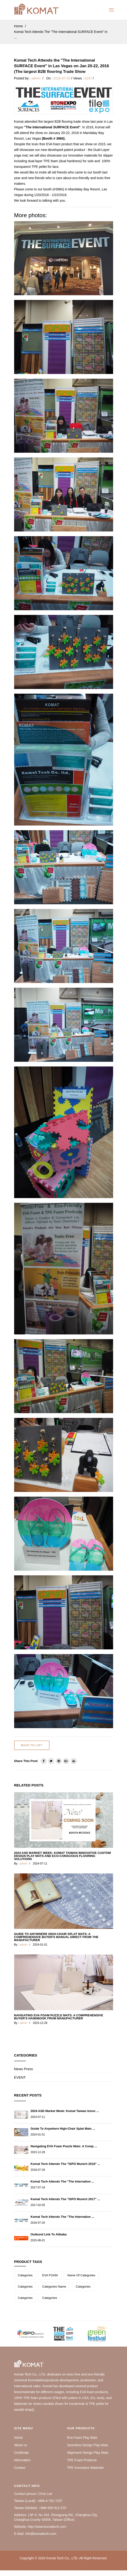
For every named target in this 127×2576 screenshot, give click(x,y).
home (18, 26)
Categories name (54, 2286)
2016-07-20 (61, 78)
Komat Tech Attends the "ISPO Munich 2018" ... (65, 2164)
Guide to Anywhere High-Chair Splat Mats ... (63, 2128)
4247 (88, 78)
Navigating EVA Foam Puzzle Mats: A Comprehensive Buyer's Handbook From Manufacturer (58, 2017)
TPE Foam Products (82, 2460)
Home (18, 2437)
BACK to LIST (31, 1745)
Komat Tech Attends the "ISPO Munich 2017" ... (65, 2199)
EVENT (20, 2077)
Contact (19, 2468)
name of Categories (81, 2275)
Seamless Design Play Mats (87, 2445)
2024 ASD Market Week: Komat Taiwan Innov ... (65, 2111)
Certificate (21, 2452)
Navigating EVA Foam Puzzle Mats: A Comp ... (64, 2146)
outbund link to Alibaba (49, 2234)
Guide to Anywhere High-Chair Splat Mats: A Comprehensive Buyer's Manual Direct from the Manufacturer (56, 1937)
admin (35, 78)
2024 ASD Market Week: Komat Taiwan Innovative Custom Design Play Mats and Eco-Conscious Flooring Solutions (62, 1856)
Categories (25, 2275)
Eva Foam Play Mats (82, 2437)
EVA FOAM (50, 2275)
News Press (23, 2069)
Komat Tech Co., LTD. (62, 2558)
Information (22, 2460)
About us (20, 2445)
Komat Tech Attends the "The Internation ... (62, 2181)
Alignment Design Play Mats (87, 2452)
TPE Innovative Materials (85, 2468)
